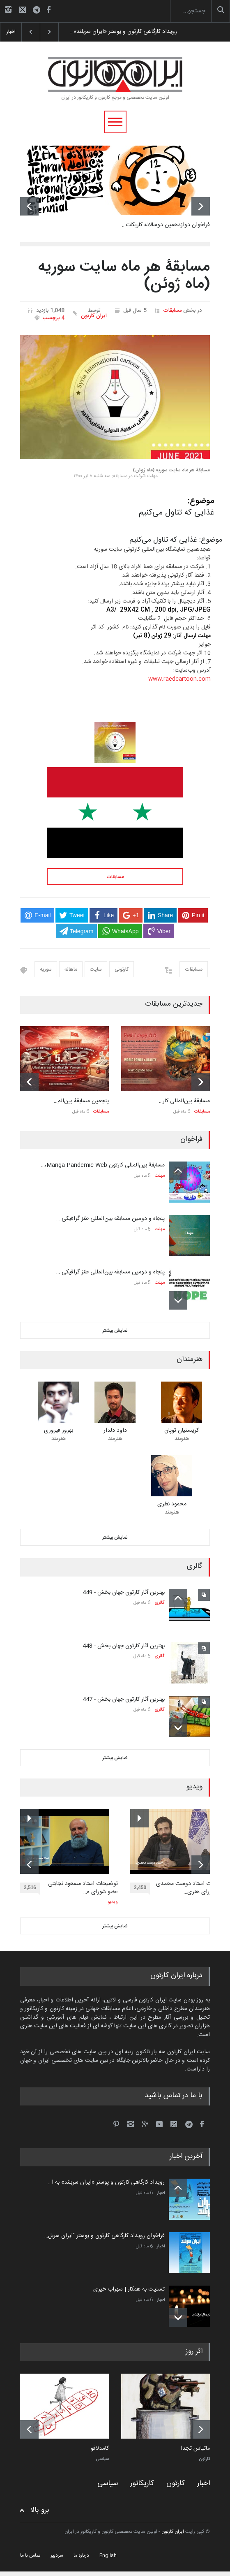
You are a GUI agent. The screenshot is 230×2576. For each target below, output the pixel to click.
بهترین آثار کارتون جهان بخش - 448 (124, 1646)
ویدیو (113, 1902)
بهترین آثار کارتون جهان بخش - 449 (124, 1593)
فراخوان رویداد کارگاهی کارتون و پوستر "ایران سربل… (104, 2236)
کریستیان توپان (181, 1430)
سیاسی (102, 2459)
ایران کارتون (94, 316)
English (108, 2555)
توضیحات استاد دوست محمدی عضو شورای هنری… (192, 1888)
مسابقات (172, 310)
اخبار (161, 2193)
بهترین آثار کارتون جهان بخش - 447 (124, 1699)
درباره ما (81, 2555)
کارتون (204, 2459)
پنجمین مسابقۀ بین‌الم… (81, 1101)
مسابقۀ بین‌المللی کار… (184, 1101)
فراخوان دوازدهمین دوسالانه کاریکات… (166, 225)
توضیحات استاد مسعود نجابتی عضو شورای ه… (83, 1888)
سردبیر (57, 2555)
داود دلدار (115, 1430)
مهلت (160, 1176)
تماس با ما (30, 2555)
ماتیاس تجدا (195, 2449)
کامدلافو (100, 2449)
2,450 (142, 1889)
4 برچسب (53, 317)
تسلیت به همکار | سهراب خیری (129, 2289)
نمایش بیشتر (115, 1330)
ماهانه (70, 969)
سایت (96, 969)
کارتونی (122, 969)
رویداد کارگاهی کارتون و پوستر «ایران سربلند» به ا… (106, 2182)
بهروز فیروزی (58, 1430)
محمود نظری (171, 1504)
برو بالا (39, 2510)
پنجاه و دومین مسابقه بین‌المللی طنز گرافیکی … (110, 1219)
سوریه (46, 969)
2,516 (32, 1889)
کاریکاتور (142, 2483)
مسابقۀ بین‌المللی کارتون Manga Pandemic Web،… (103, 1165)
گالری (159, 1603)
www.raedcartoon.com (179, 679)
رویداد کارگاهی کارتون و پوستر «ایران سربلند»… (123, 32)
